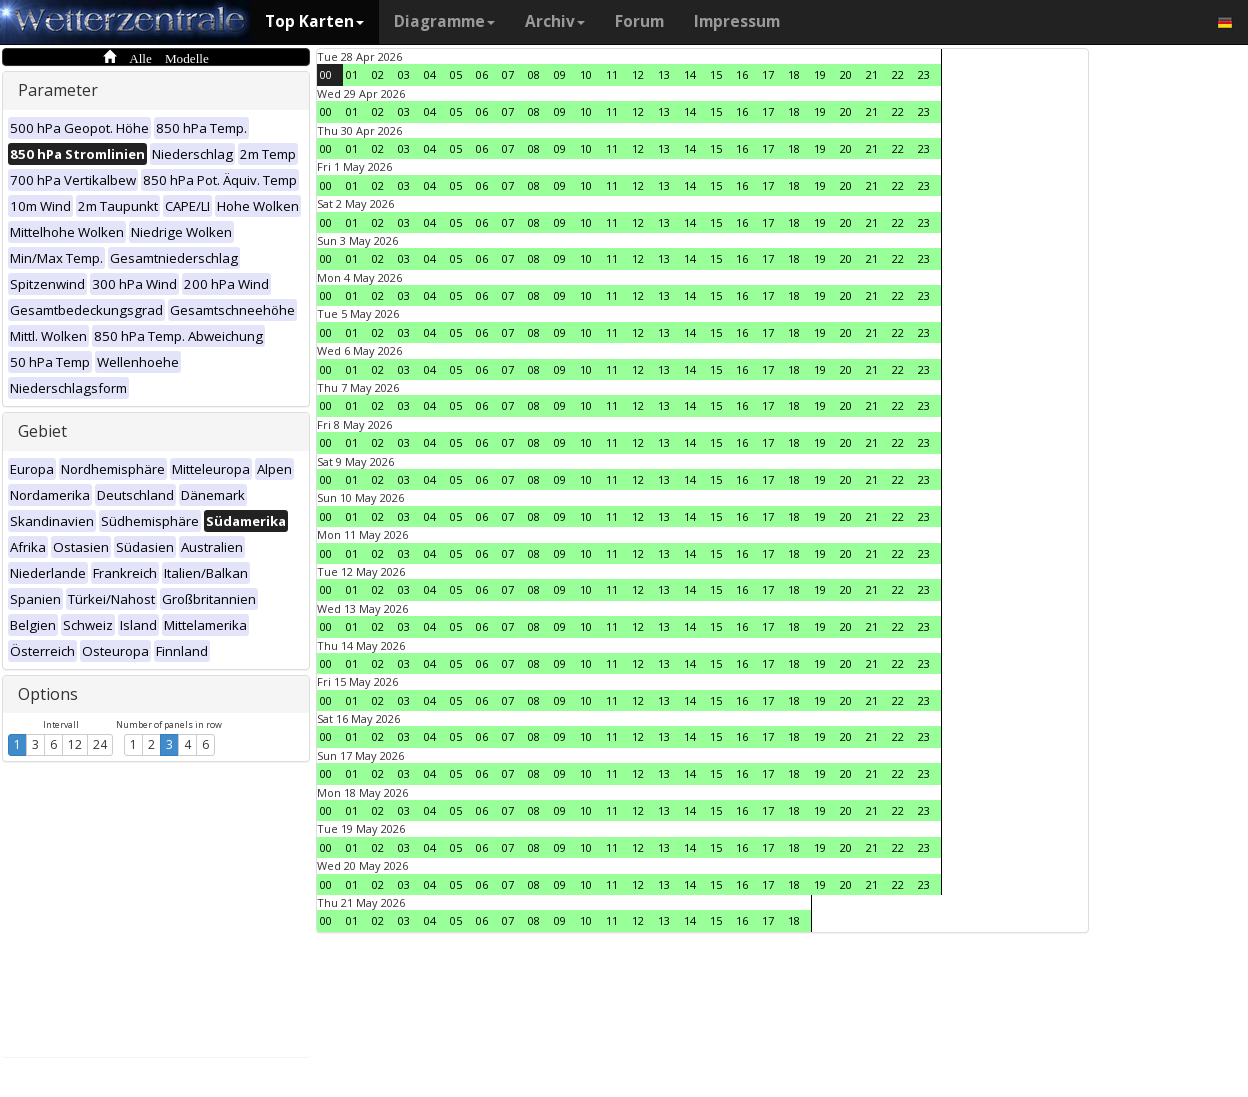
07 (508, 74)
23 (924, 74)
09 (560, 74)
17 (768, 74)
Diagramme (444, 21)
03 (404, 74)
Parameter (58, 90)
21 (872, 74)
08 (534, 74)
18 (794, 74)
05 (456, 74)
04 (430, 74)
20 (846, 74)
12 (75, 744)
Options (48, 694)
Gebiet (42, 431)
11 (612, 74)
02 (378, 74)
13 (664, 74)
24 (100, 744)
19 (820, 74)
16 (742, 74)
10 (586, 74)
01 (352, 74)
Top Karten (314, 21)
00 (326, 74)
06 (482, 74)
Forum (639, 21)
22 (898, 74)
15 (716, 74)
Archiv (555, 21)
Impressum (737, 21)
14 (690, 74)
